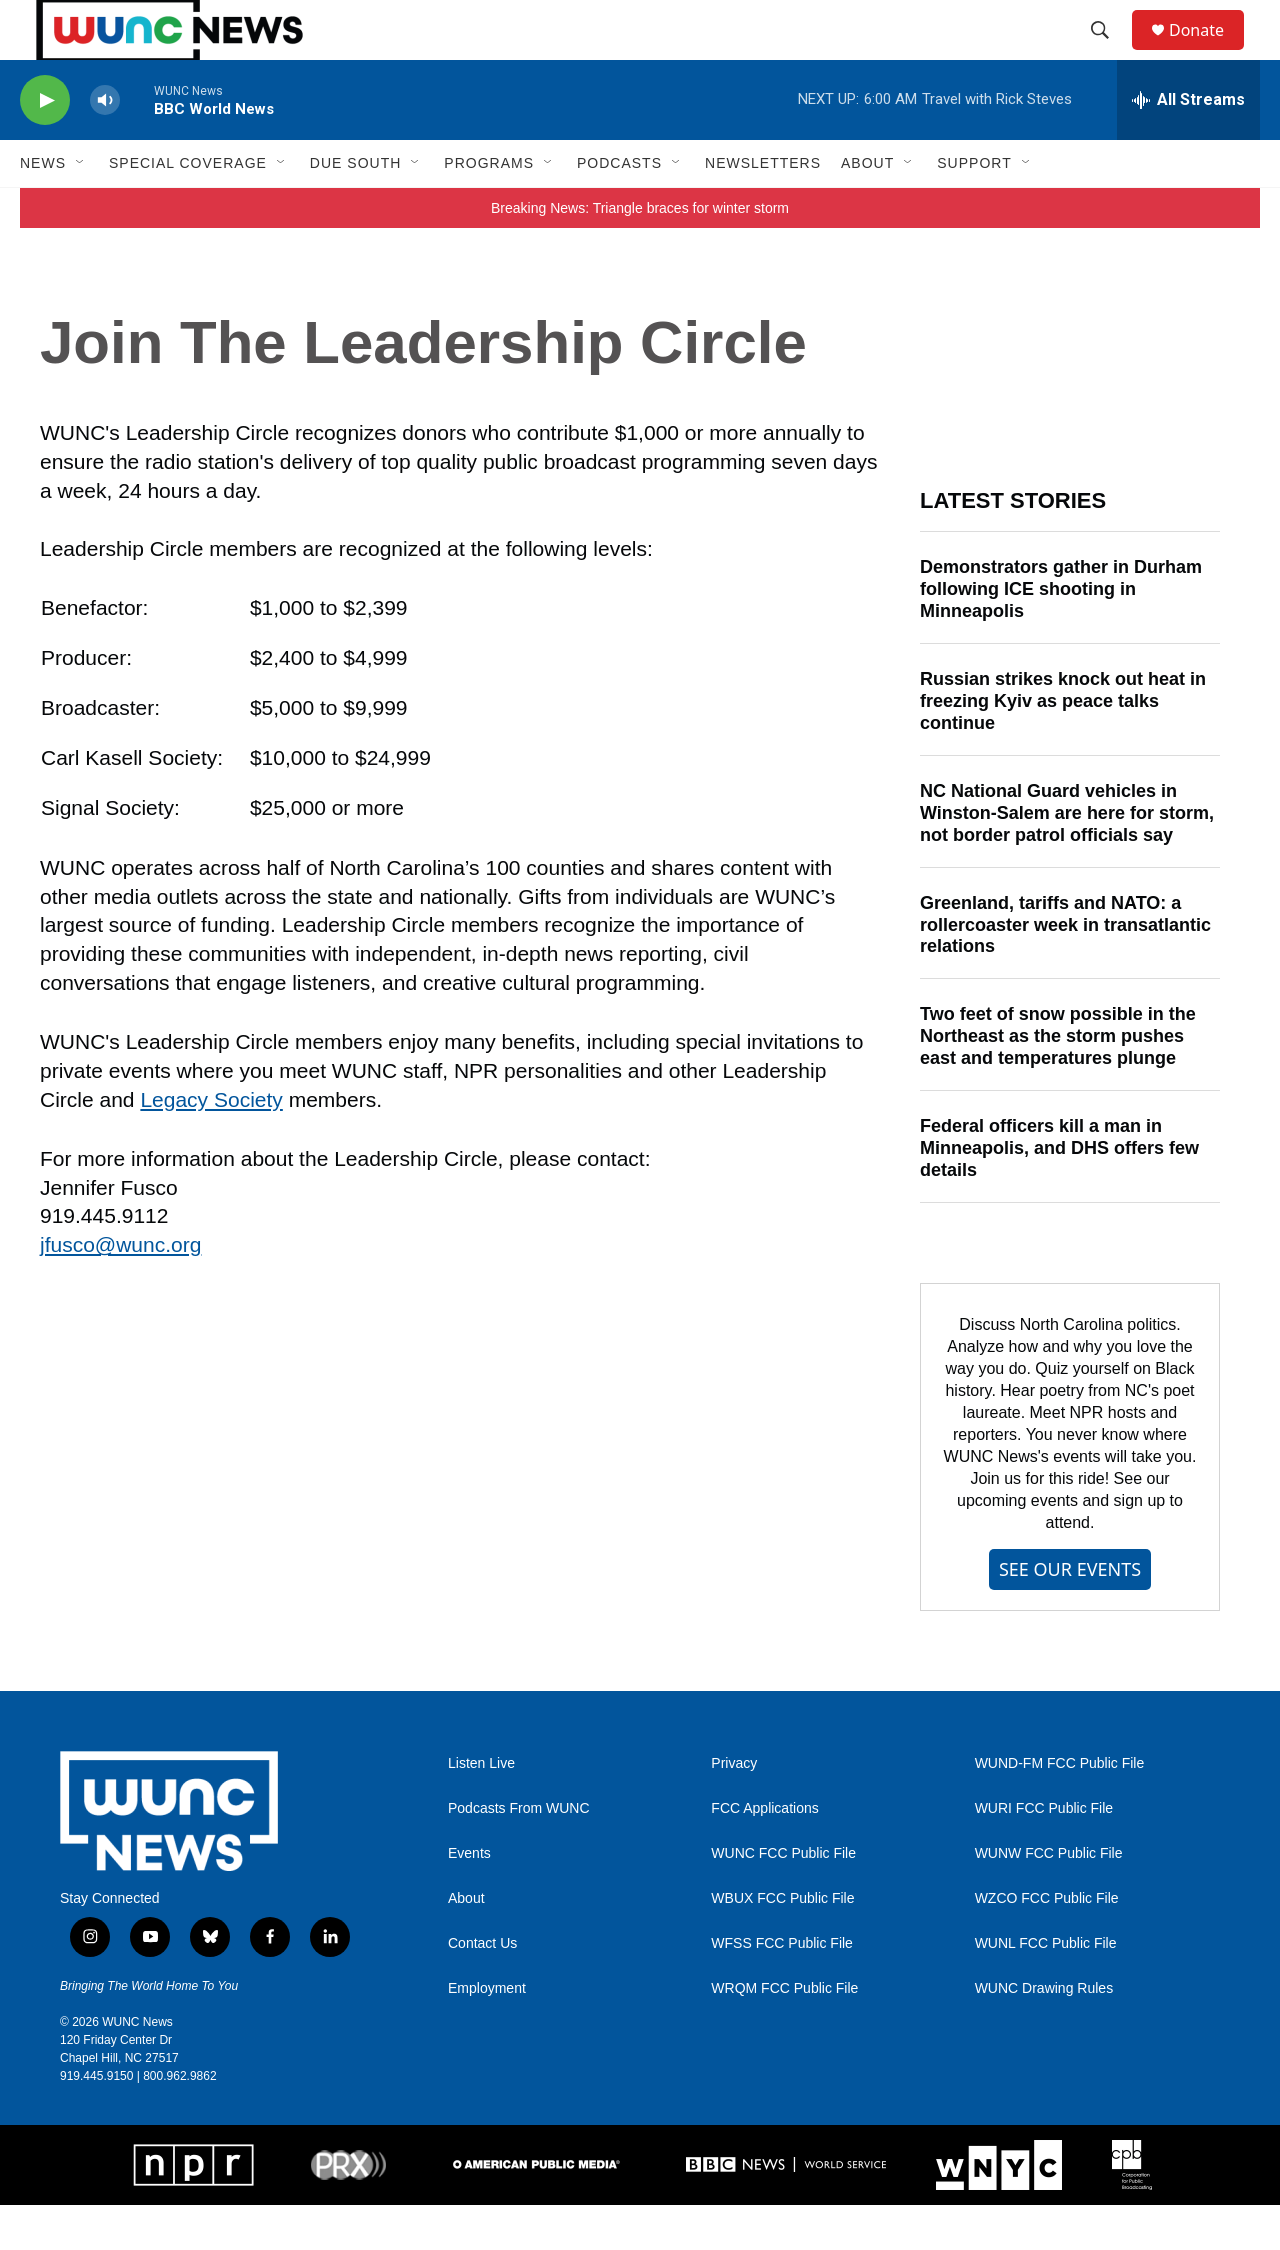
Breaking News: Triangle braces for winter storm (640, 253)
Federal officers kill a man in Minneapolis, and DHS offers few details (1059, 1193)
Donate (1209, 52)
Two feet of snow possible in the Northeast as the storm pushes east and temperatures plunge (1058, 1081)
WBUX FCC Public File (782, 1943)
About (466, 1943)
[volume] (105, 145)
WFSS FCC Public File (782, 1988)
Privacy (734, 1808)
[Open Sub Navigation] (81, 208)
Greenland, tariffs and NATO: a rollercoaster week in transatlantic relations (1065, 970)
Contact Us (482, 1988)
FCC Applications (764, 1853)
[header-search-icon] (1109, 53)
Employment (487, 2033)
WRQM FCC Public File (784, 2033)
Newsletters (763, 208)
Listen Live (481, 1808)
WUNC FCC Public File (783, 1898)
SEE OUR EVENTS (1070, 1614)
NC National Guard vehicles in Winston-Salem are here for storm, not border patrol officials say (1067, 858)
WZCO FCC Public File (1047, 1943)
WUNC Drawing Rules (1044, 2033)
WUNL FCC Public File (1046, 1988)
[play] (45, 145)
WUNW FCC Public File (1049, 1898)
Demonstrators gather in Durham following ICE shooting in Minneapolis (1061, 634)
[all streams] (1188, 145)
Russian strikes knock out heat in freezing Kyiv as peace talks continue (1063, 746)
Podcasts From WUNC (519, 1853)
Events (469, 1898)
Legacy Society (211, 1144)
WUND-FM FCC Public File (1060, 1808)
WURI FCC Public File (1044, 1853)
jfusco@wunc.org (120, 1289)
